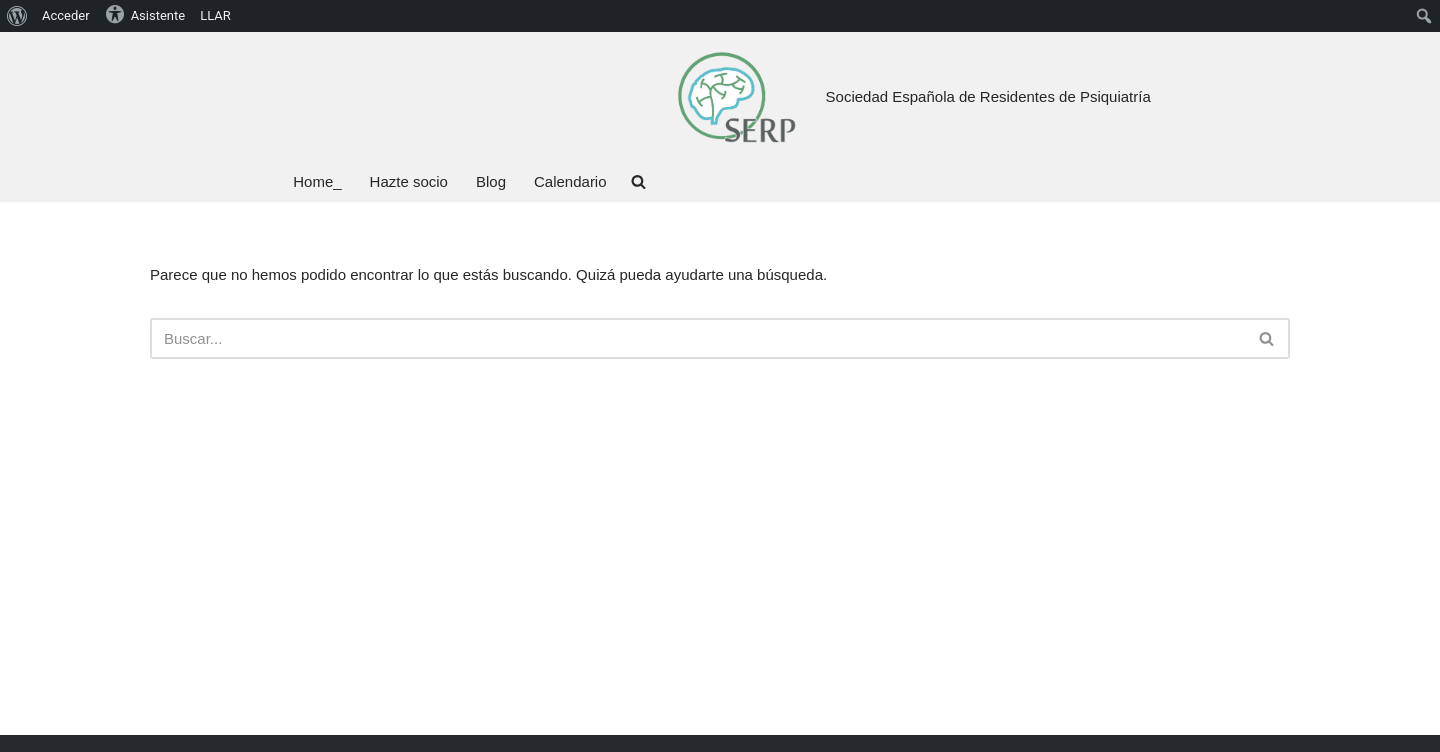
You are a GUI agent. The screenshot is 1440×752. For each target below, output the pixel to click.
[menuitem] (17, 16)
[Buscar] (697, 338)
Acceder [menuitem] (66, 15)
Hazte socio (409, 181)
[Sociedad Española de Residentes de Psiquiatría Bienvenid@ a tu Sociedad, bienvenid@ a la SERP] (736, 96)
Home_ (317, 181)
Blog (491, 181)
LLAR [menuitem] (215, 15)
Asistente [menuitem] (145, 14)
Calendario (570, 181)
